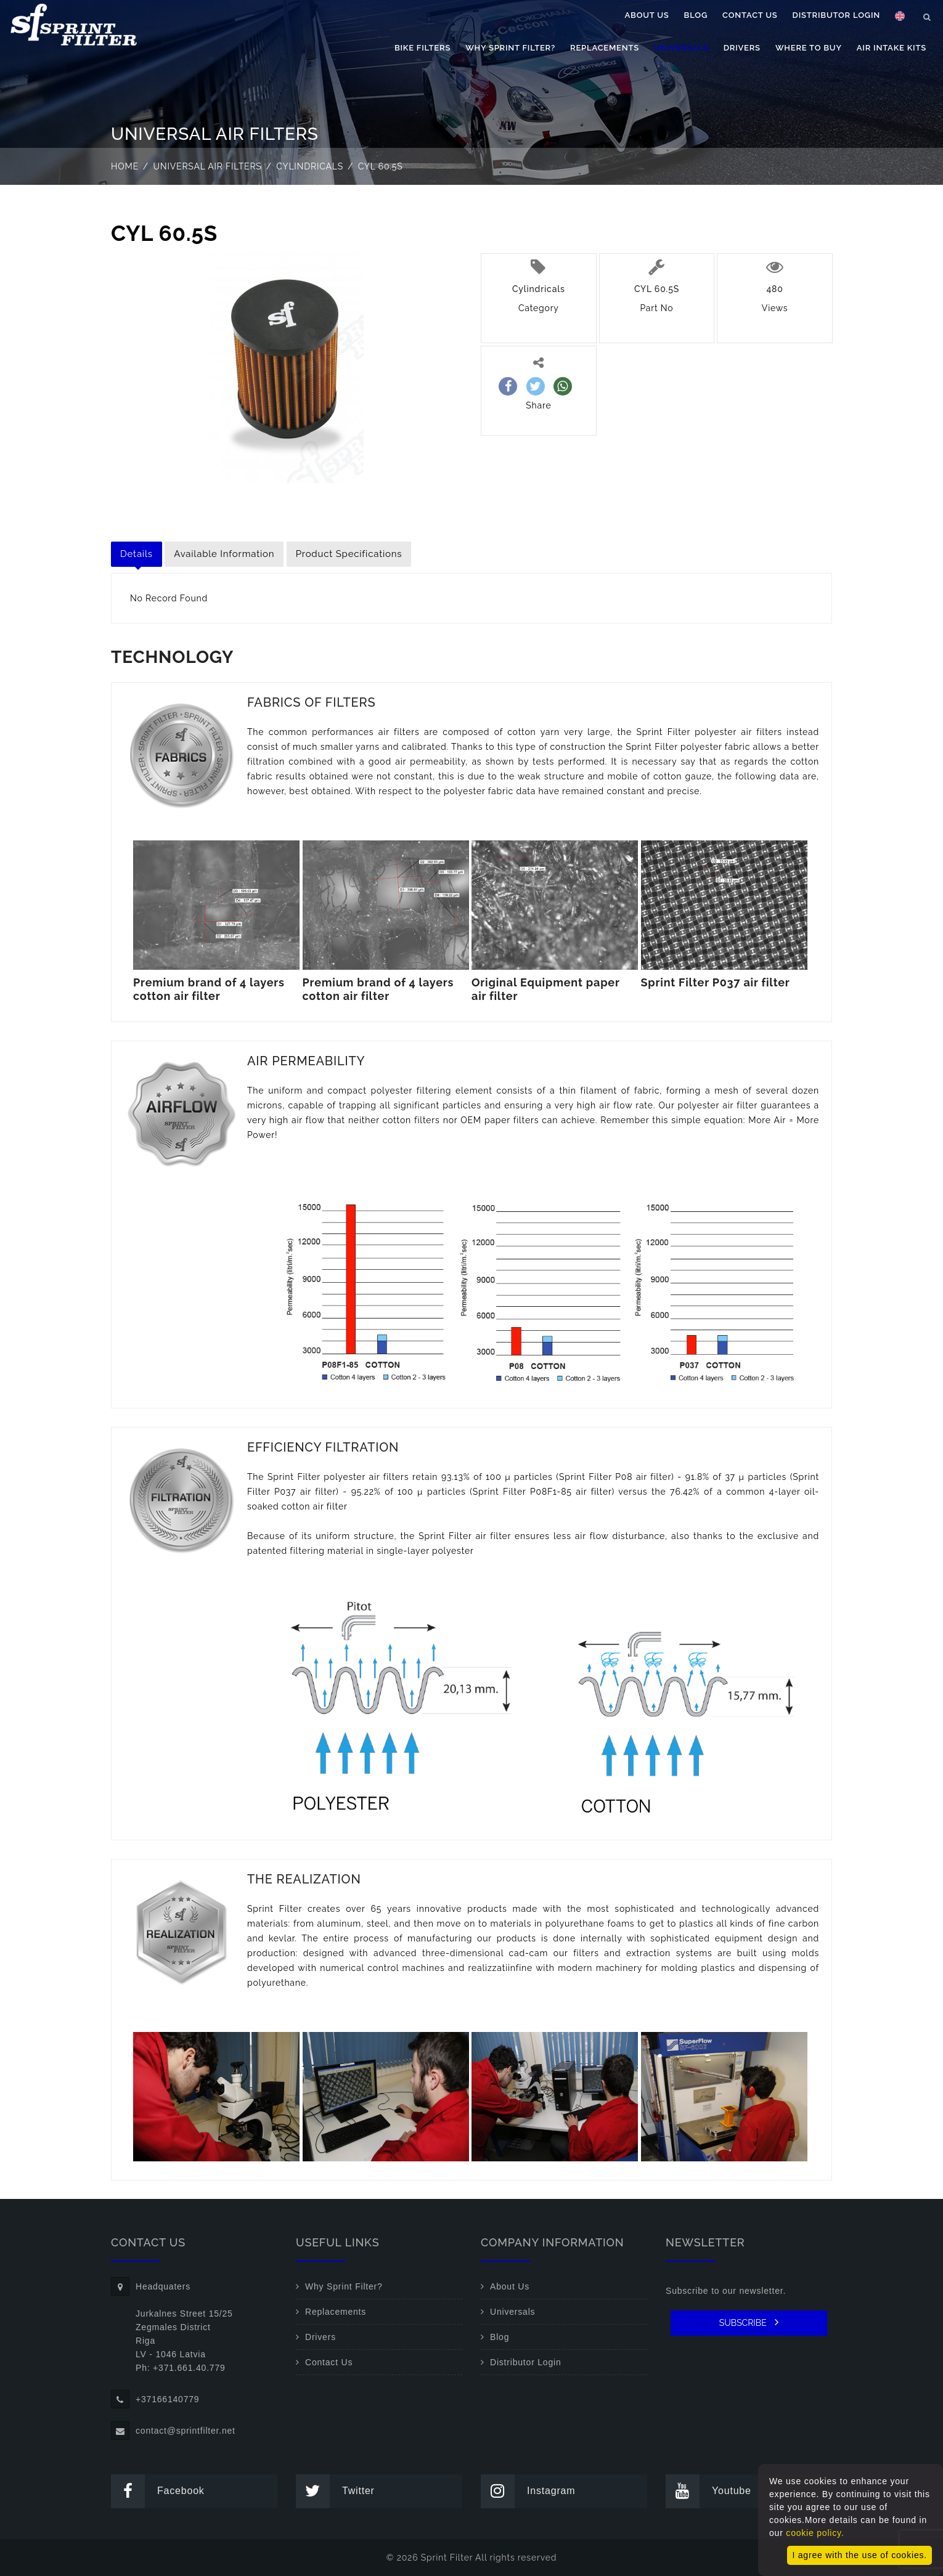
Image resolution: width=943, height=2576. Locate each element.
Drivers (742, 47)
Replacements (604, 47)
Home (125, 166)
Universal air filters (207, 166)
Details (136, 553)
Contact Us (750, 15)
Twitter (335, 2491)
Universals (681, 47)
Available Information (224, 553)
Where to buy (808, 47)
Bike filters (422, 47)
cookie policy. (815, 2533)
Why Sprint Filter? (510, 47)
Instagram (528, 2491)
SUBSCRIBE (749, 2322)
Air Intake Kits (891, 47)
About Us (647, 15)
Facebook (158, 2491)
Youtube (708, 2491)
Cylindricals (309, 166)
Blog (696, 15)
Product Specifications (349, 553)
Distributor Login (836, 15)
